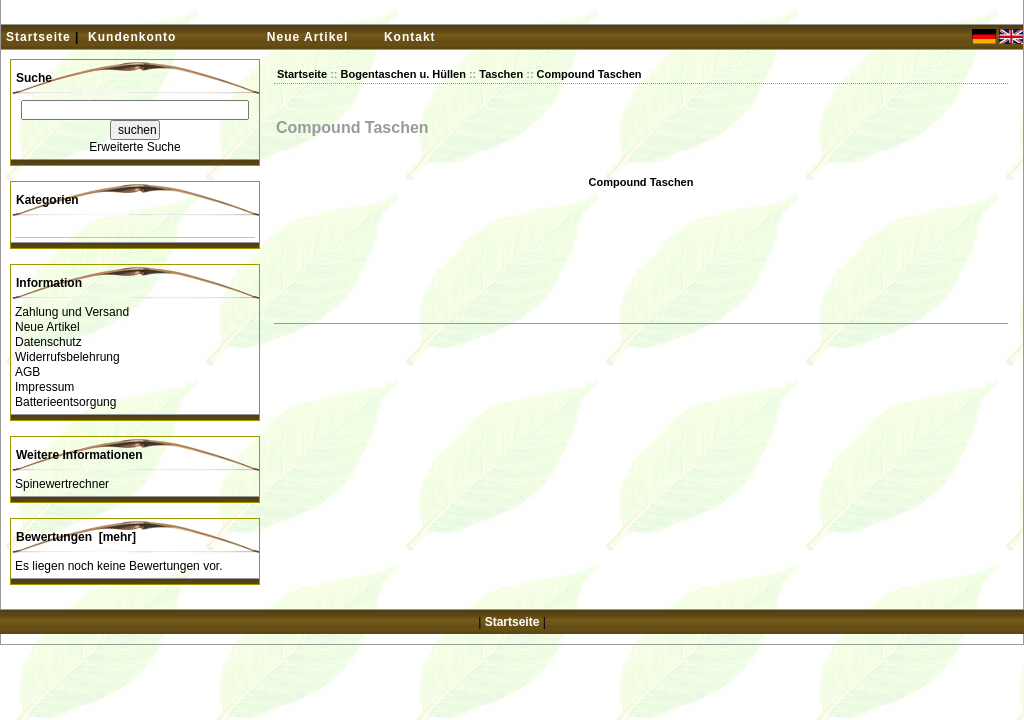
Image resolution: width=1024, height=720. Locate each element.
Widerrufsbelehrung (67, 357)
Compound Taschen (589, 74)
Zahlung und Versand (72, 312)
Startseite (38, 37)
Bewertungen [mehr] (76, 537)
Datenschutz (48, 342)
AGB (27, 372)
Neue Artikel (308, 37)
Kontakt (410, 37)
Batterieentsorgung (65, 402)
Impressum (44, 387)
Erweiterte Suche (134, 147)
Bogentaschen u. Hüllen (403, 74)
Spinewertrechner (62, 484)
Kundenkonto (132, 37)
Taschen (501, 74)
